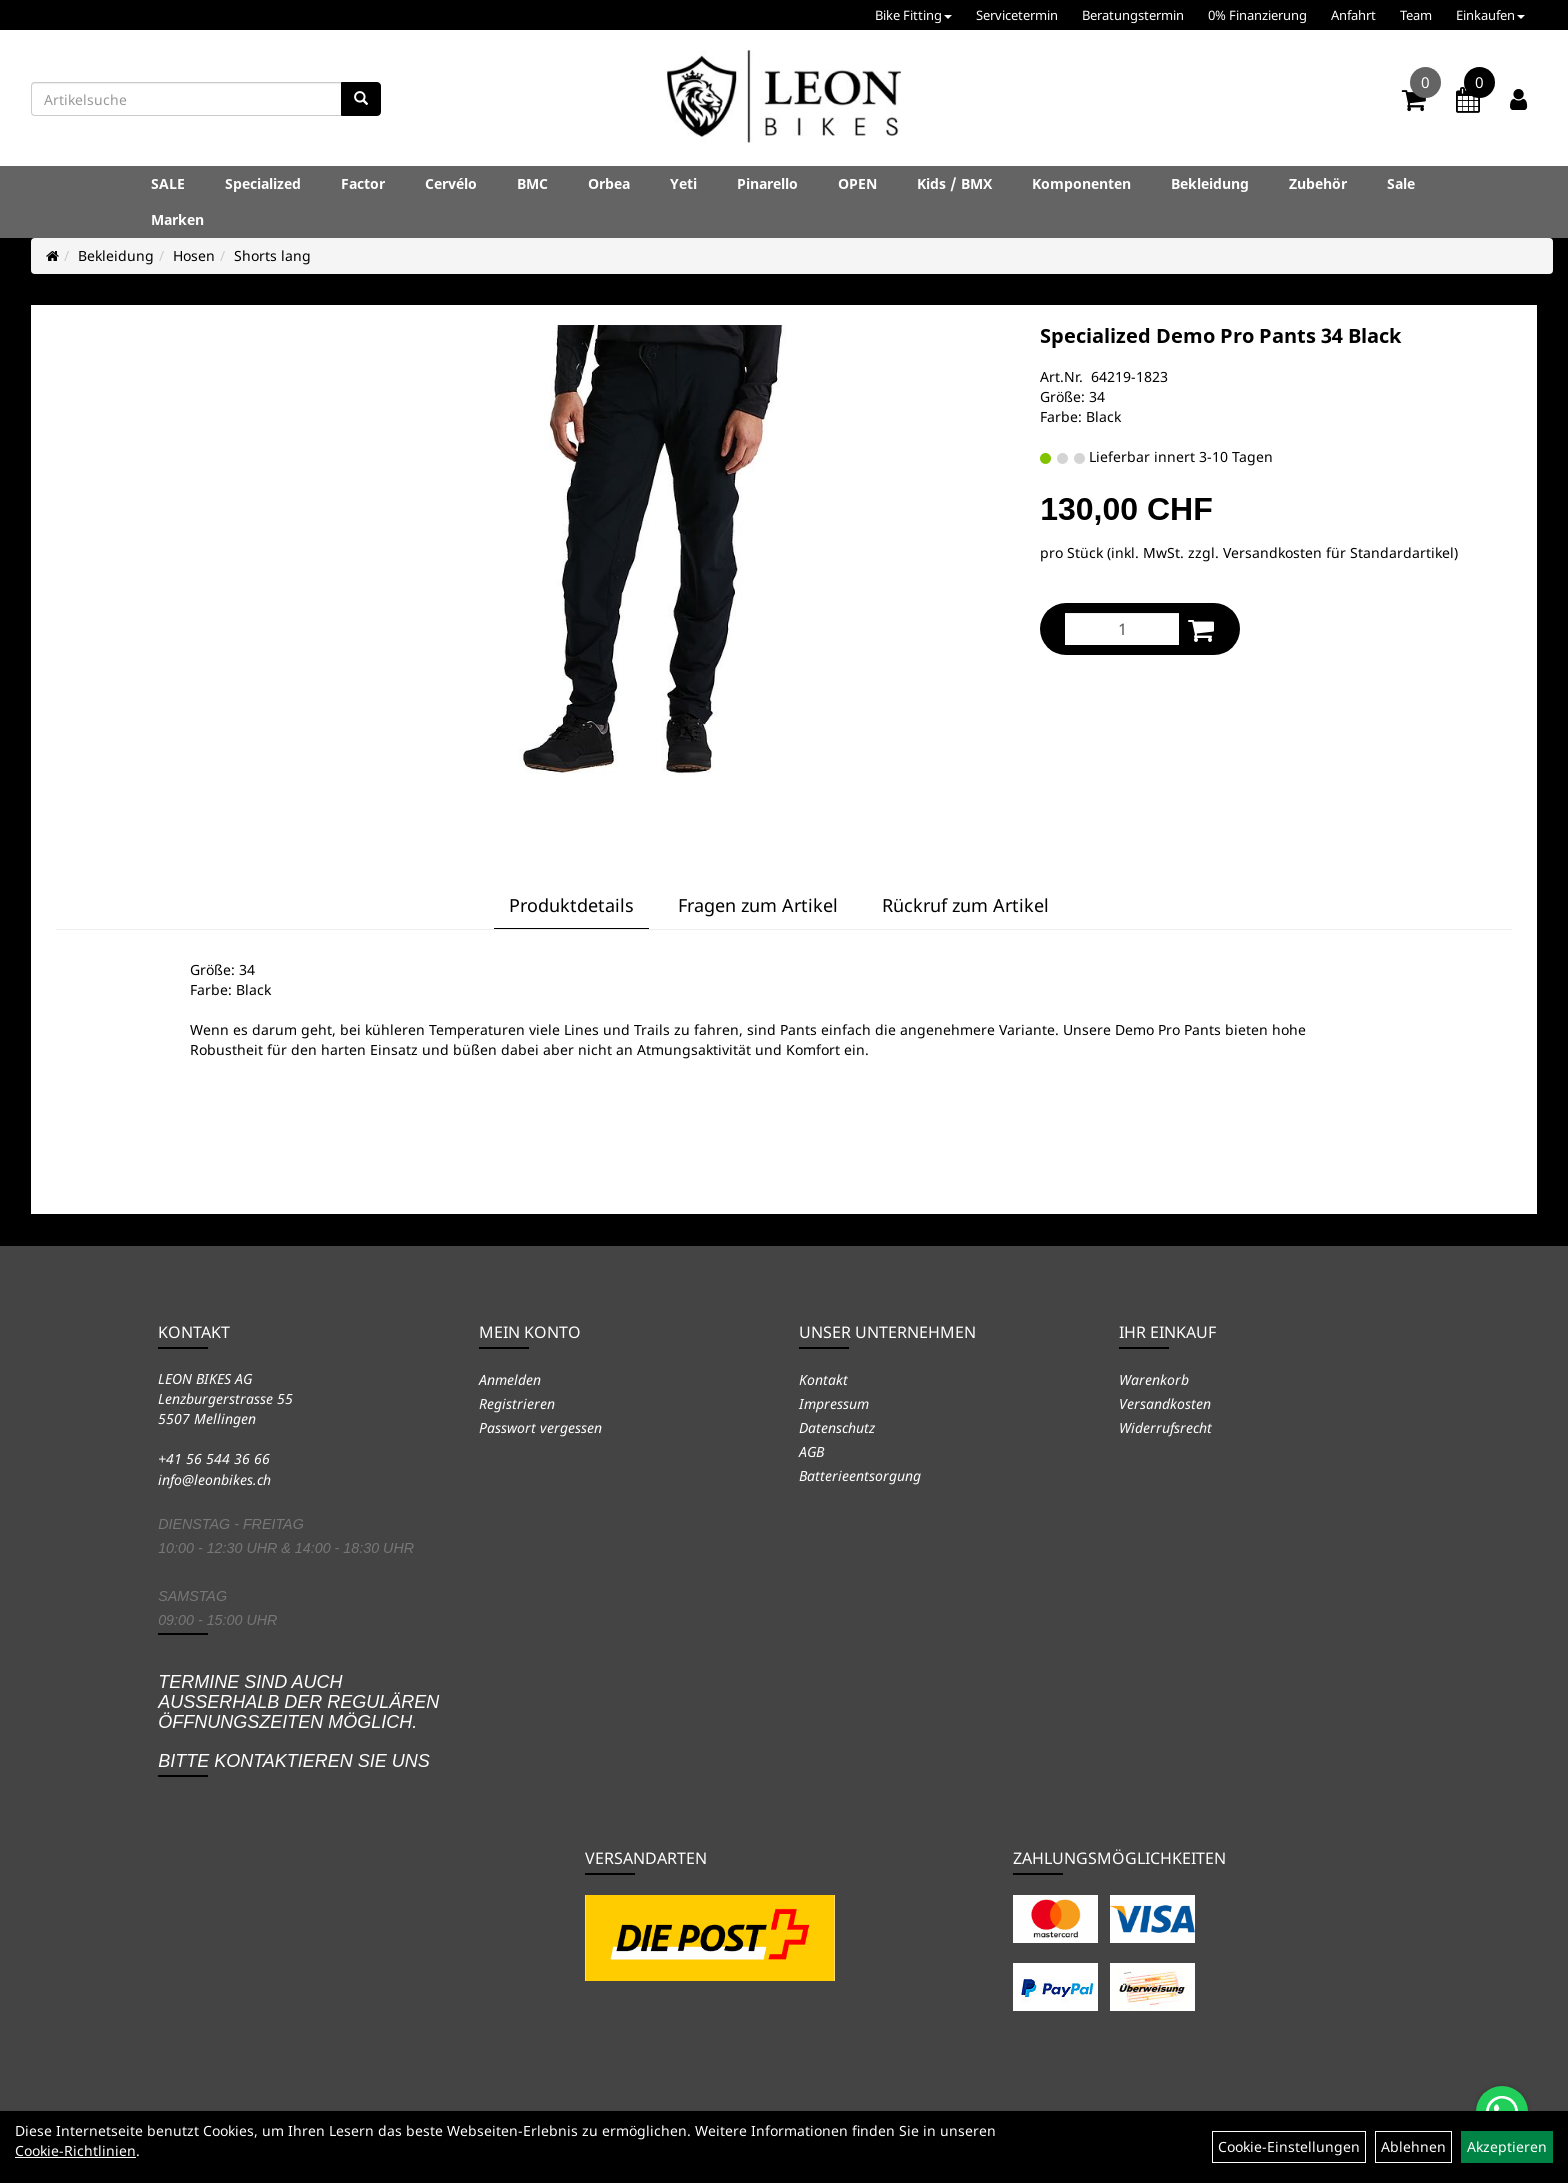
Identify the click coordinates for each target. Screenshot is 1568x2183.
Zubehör (1318, 183)
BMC (532, 183)
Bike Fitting (913, 15)
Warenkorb (1154, 1379)
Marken (177, 219)
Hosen (194, 255)
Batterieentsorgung (860, 1475)
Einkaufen (1490, 15)
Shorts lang (272, 255)
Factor (363, 183)
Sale (1401, 183)
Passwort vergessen (540, 1427)
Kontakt (823, 1379)
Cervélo (451, 183)
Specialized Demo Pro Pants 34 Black (1220, 335)
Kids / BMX (954, 183)
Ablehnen (1413, 2146)
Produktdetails (571, 905)
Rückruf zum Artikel (965, 905)
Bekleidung (1210, 183)
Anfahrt (1353, 15)
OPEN (857, 183)
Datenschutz (837, 1427)
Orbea (609, 183)
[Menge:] (1122, 629)
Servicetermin (1017, 15)
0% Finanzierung (1257, 15)
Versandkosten (1165, 1403)
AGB (811, 1451)
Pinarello (767, 183)
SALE (168, 183)
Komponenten (1081, 183)
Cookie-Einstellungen (1289, 2146)
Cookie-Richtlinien (75, 2150)
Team (1416, 15)
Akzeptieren (1507, 2146)
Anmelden (510, 1379)
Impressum (834, 1403)
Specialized (263, 183)
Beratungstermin (1133, 15)
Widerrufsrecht (1165, 1427)
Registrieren (517, 1403)
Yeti (683, 183)
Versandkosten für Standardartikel (1338, 552)
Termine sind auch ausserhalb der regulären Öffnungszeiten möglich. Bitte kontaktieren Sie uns (298, 1721)
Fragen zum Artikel (758, 905)
